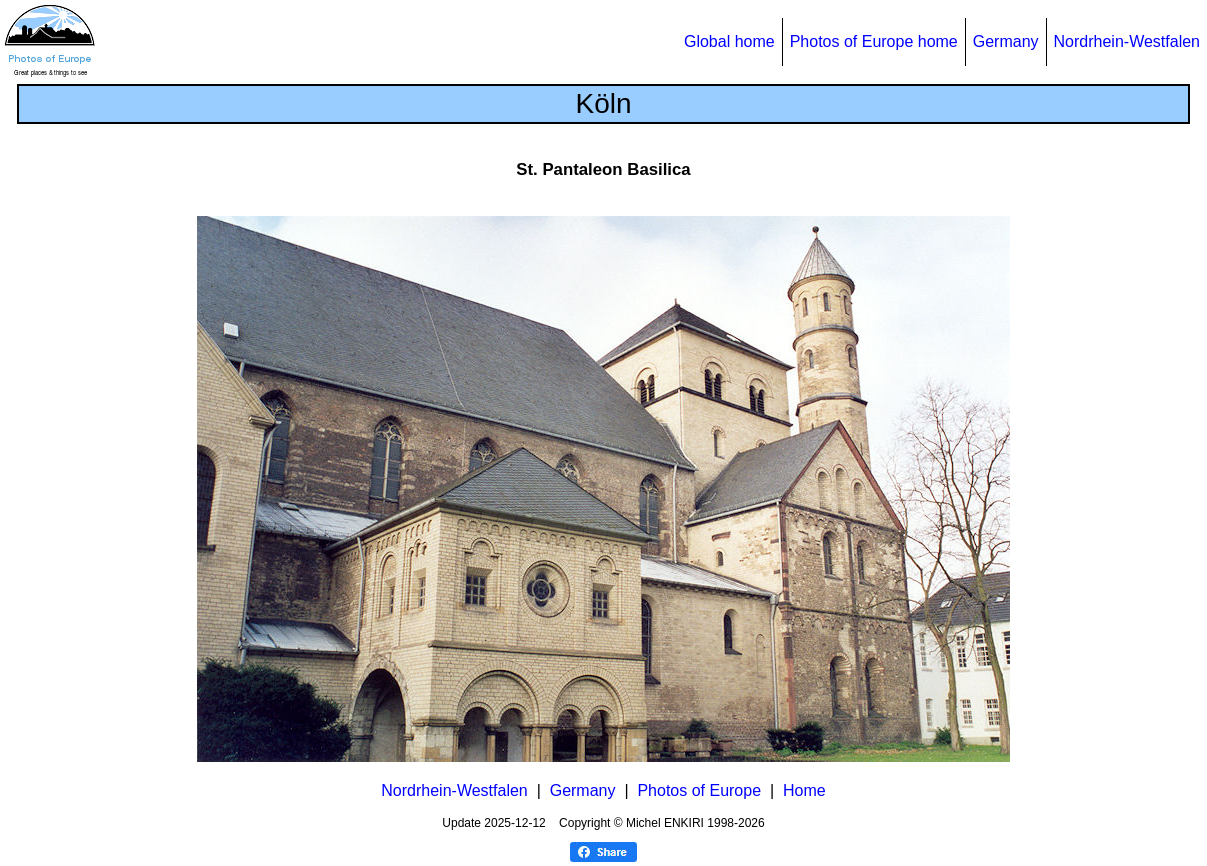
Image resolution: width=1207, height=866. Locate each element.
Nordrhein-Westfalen (1127, 41)
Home (804, 790)
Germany (1006, 41)
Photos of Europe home (874, 41)
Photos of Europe (699, 790)
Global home (729, 41)
